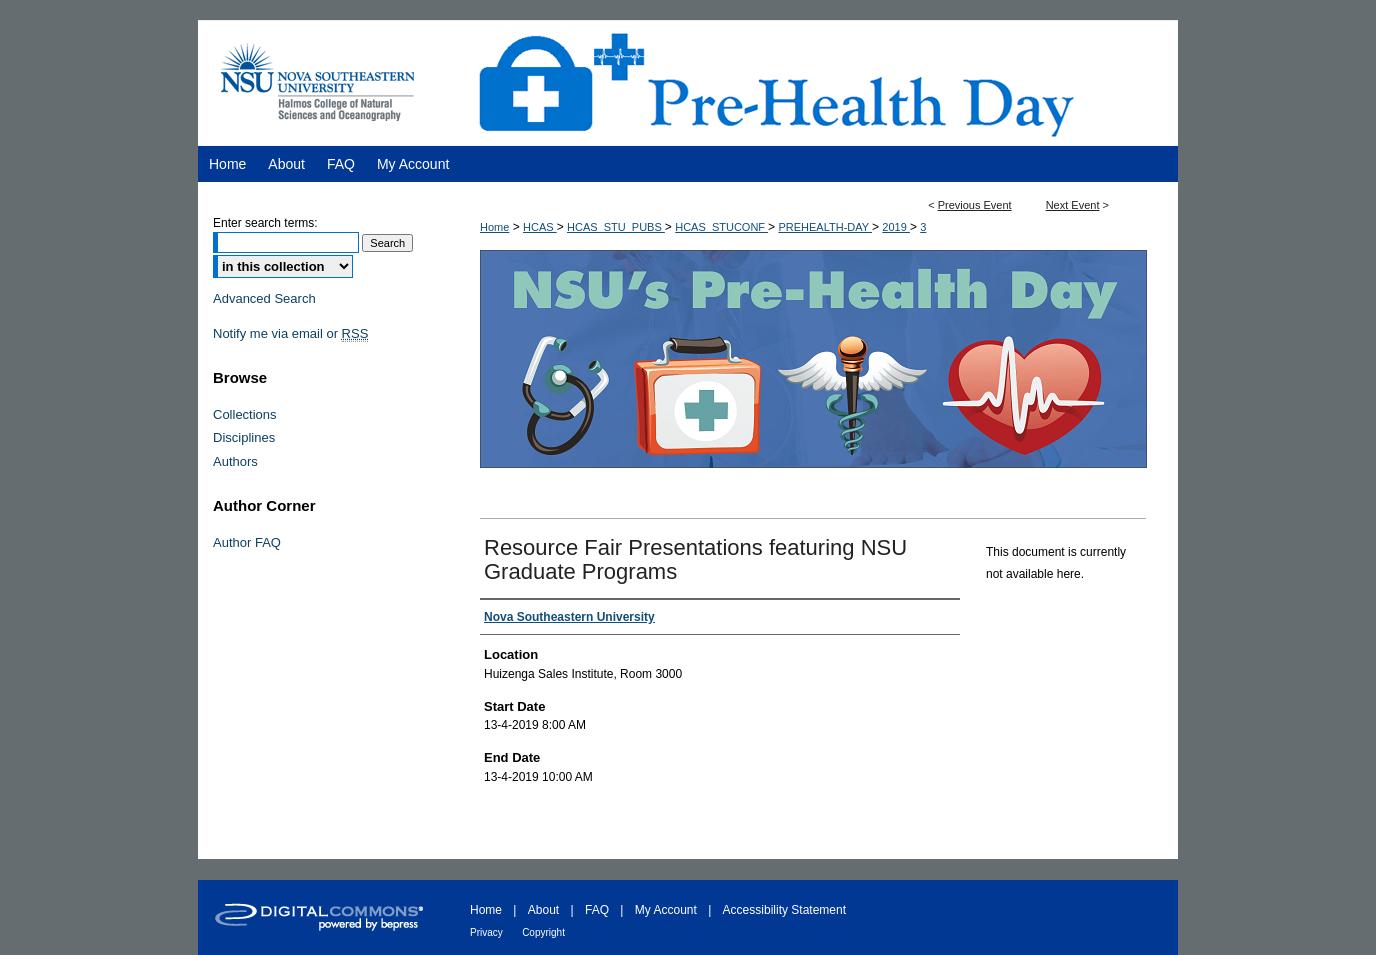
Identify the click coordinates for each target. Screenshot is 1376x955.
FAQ (597, 910)
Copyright (543, 932)
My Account (666, 910)
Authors (235, 461)
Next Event (1073, 205)
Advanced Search (264, 298)
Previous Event (975, 205)
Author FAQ (247, 542)
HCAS (540, 227)
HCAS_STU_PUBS (616, 227)
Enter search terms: (265, 223)
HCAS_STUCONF (721, 227)
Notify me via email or (290, 334)
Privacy (486, 932)
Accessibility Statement (784, 910)
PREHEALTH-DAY (825, 227)
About (543, 910)
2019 (896, 227)
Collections (245, 414)
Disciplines (244, 437)
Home (494, 227)
